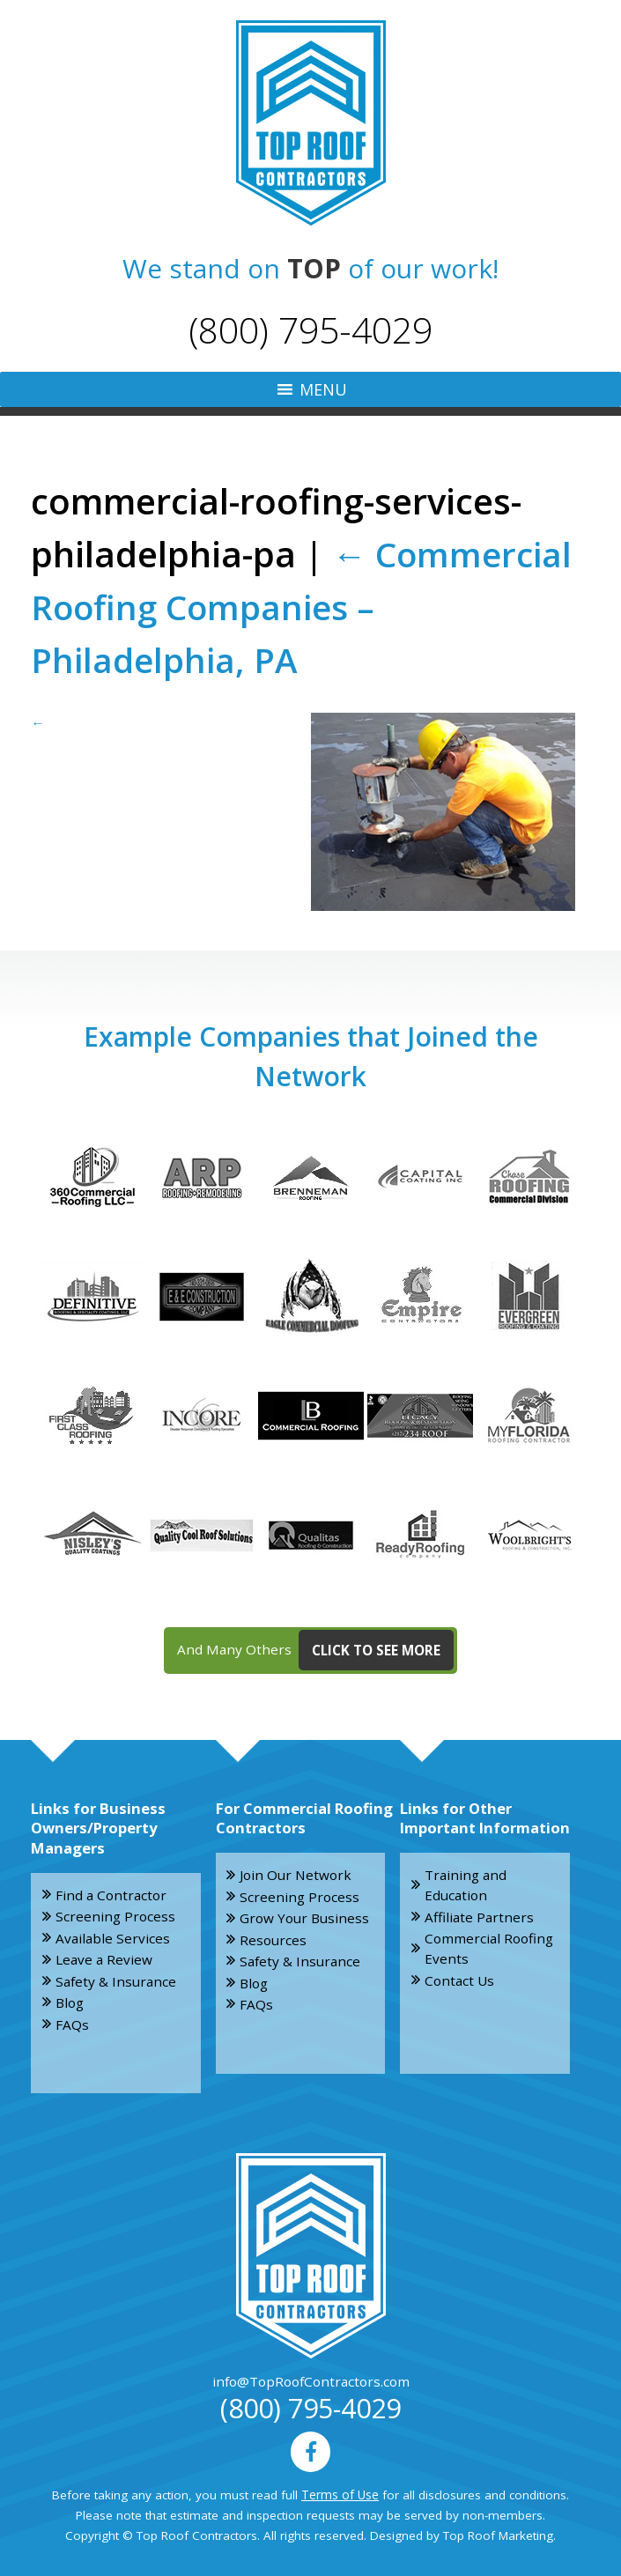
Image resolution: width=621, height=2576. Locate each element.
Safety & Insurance (112, 1977)
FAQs (71, 2019)
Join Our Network (292, 1873)
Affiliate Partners (476, 1913)
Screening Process (111, 1913)
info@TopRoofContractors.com (311, 2378)
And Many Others (315, 1649)
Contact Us (458, 1976)
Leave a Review (103, 1956)
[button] (323, 388)
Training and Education (462, 1883)
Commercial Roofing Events (485, 1945)
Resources (272, 1936)
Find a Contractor (107, 1892)
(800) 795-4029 (310, 329)
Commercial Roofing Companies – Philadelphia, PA (305, 606)
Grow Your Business (301, 1915)
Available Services (109, 1934)
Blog (69, 1998)
